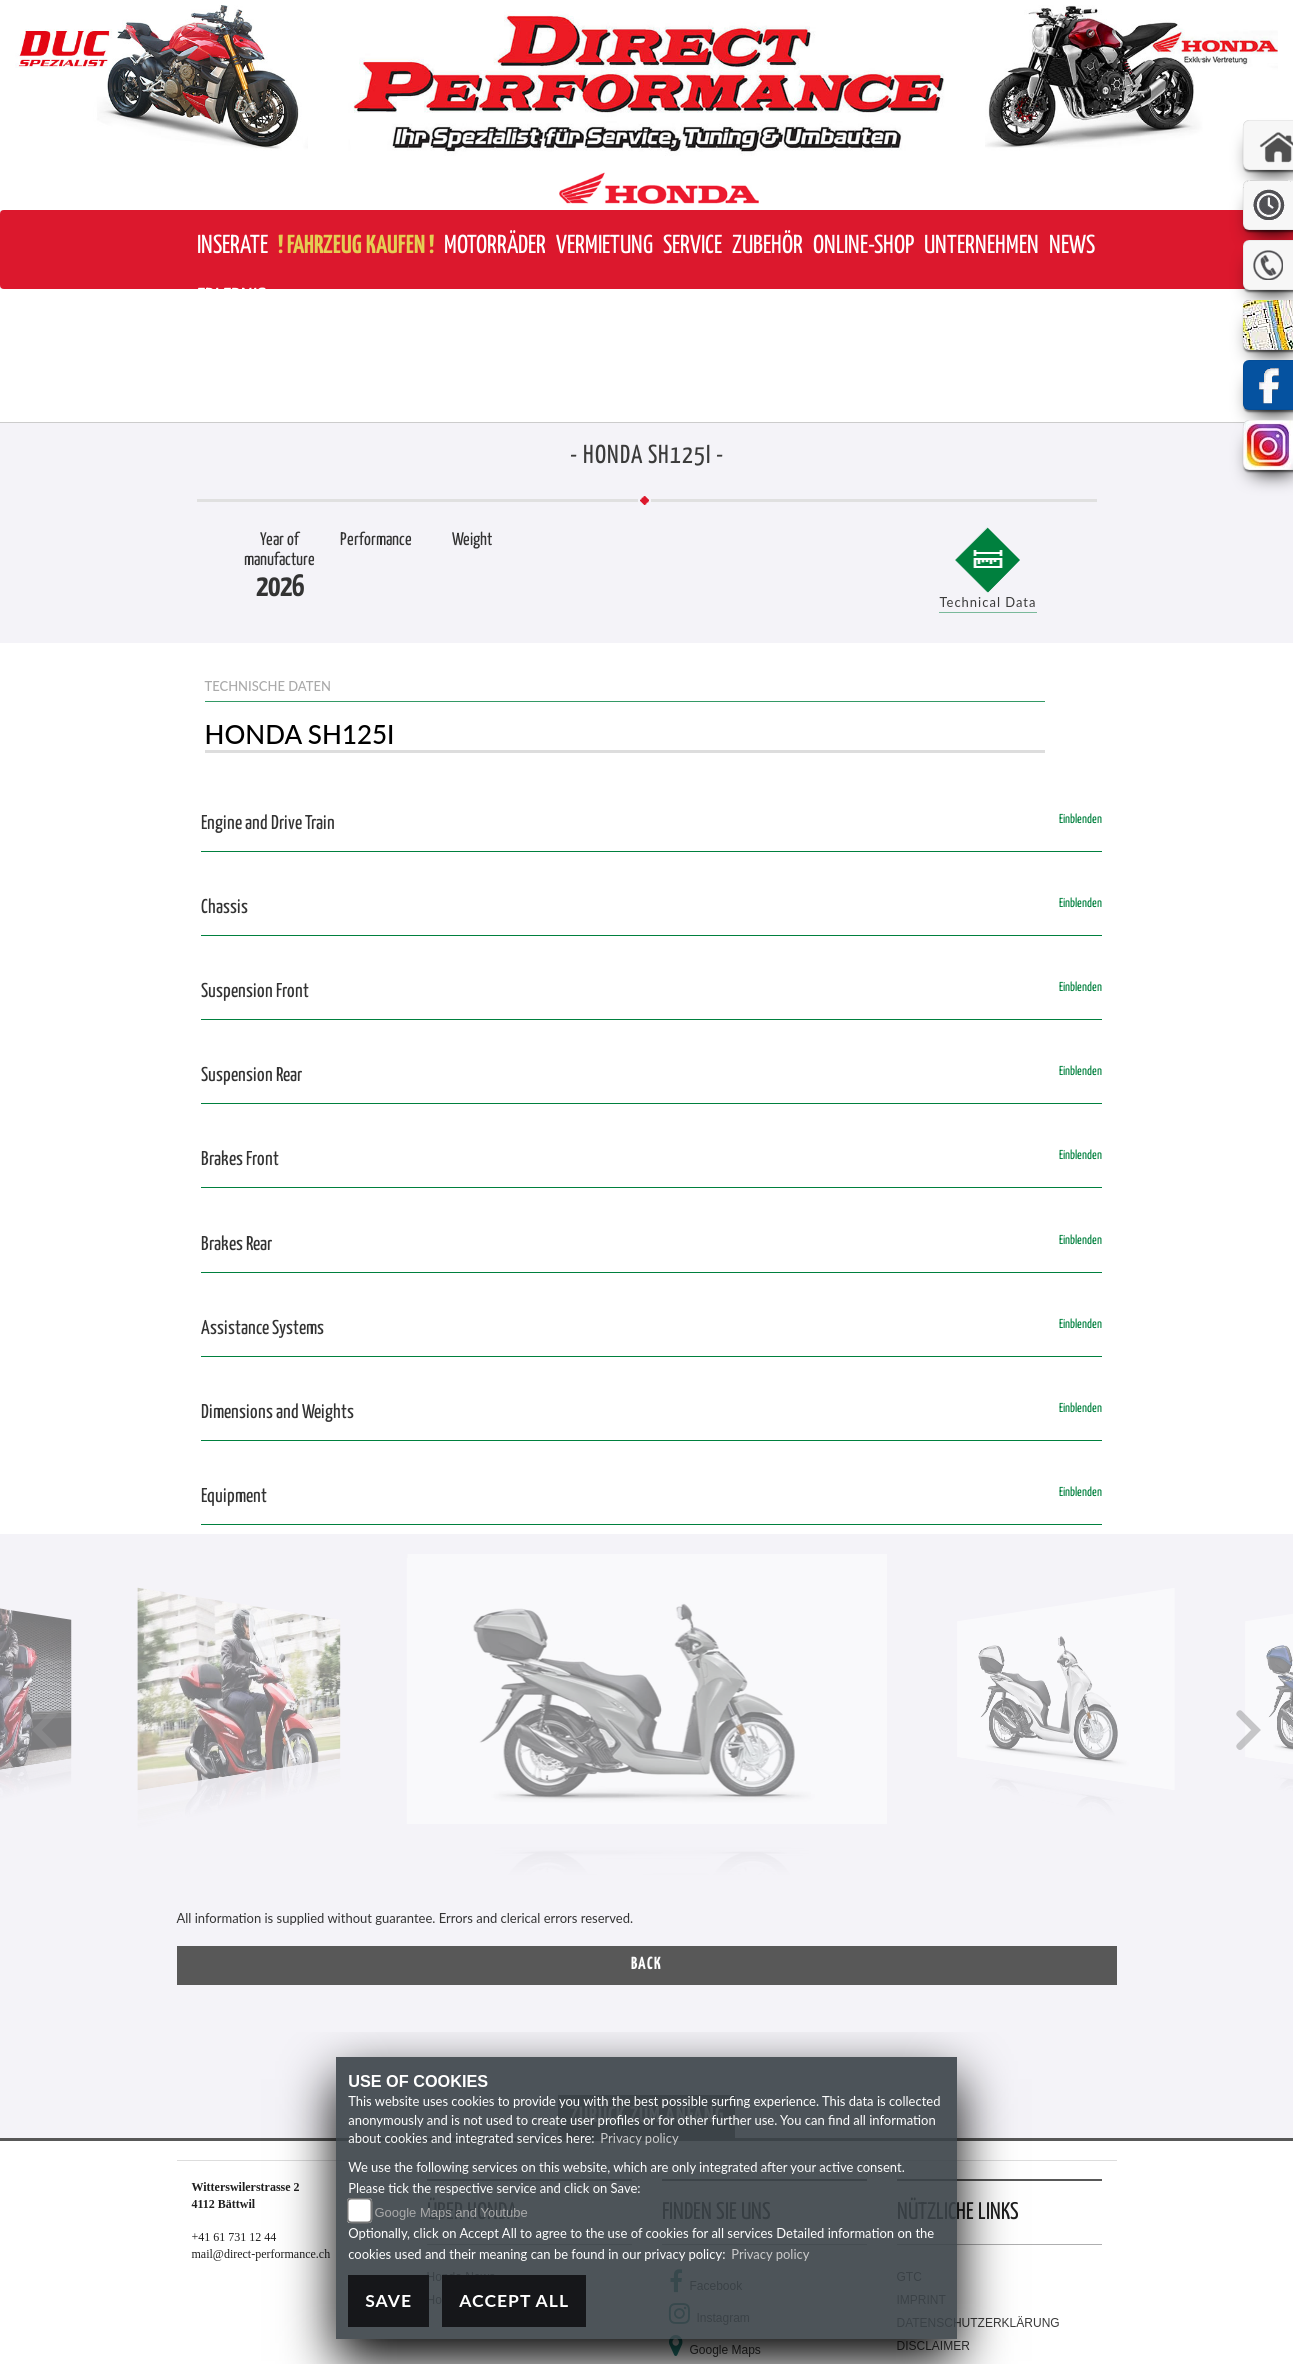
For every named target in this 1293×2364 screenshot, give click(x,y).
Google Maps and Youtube (450, 2212)
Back (646, 1964)
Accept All (514, 2300)
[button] (495, 246)
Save (388, 2300)
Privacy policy (639, 2138)
